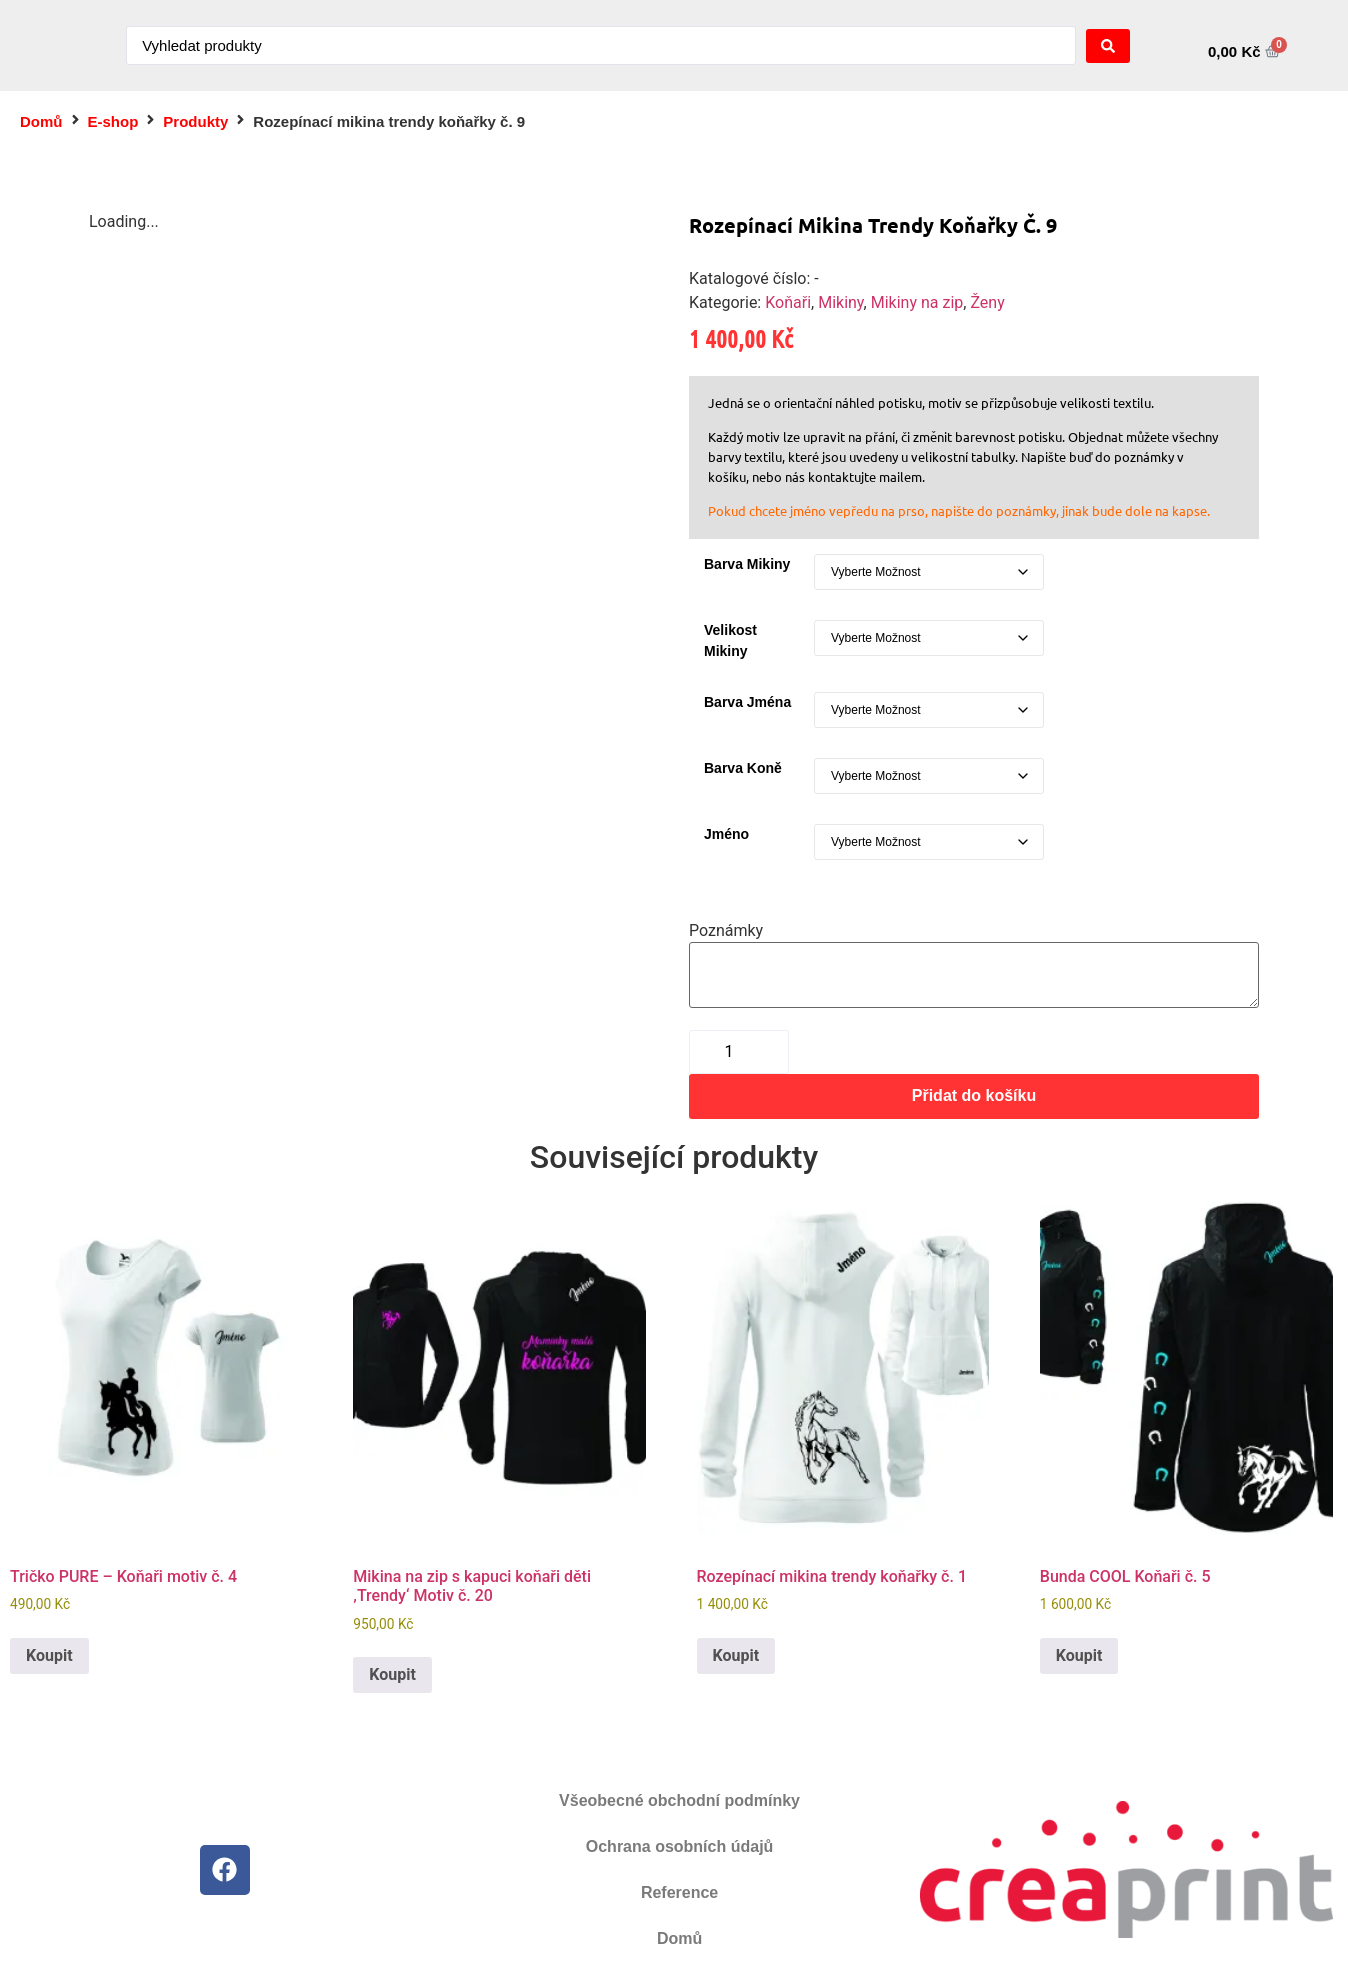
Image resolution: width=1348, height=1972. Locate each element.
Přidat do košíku (974, 1095)
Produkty (195, 121)
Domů (41, 121)
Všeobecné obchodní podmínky (679, 1800)
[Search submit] (1108, 46)
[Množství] (739, 1052)
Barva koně (743, 768)
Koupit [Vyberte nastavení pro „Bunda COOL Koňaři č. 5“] (1079, 1655)
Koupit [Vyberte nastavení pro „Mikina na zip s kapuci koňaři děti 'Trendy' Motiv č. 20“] (392, 1674)
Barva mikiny (747, 564)
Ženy (987, 302)
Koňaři (788, 302)
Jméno (726, 834)
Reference (679, 1892)
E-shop (113, 121)
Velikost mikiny (730, 640)
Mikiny (840, 302)
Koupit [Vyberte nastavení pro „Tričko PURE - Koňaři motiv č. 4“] (49, 1655)
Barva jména (747, 702)
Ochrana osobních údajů (680, 1846)
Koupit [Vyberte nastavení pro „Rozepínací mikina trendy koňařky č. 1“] (736, 1655)
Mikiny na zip (917, 302)
